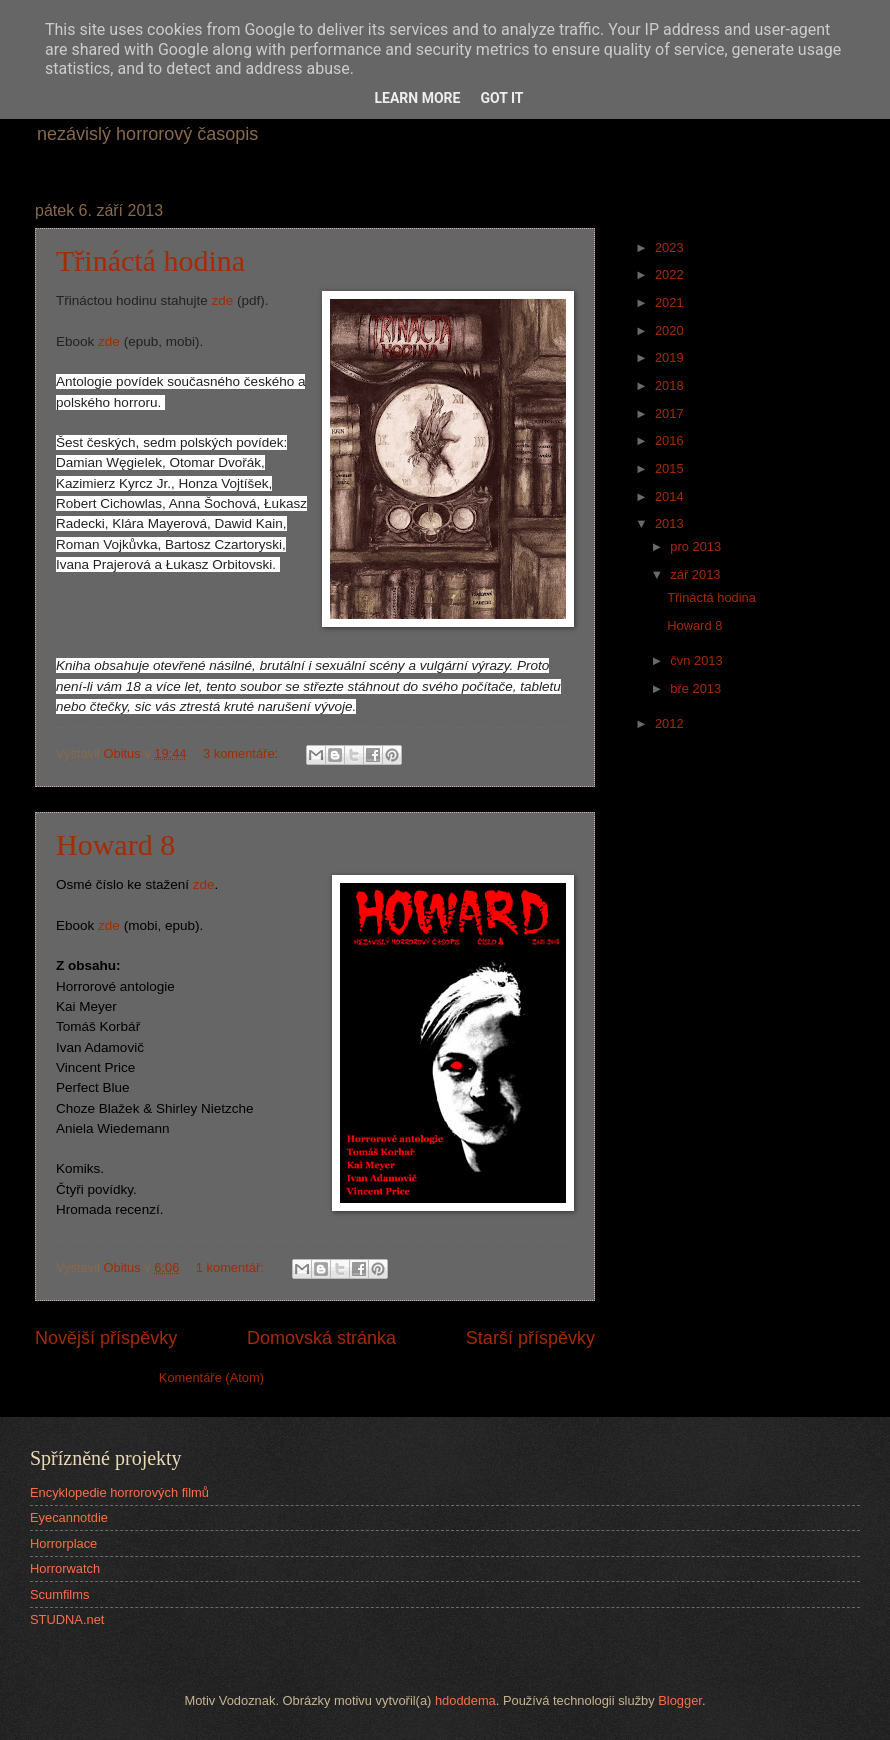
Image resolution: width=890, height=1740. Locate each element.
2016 (671, 440)
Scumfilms (59, 1594)
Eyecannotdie (69, 1517)
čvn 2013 (698, 660)
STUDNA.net (67, 1619)
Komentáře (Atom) (211, 1377)
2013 (671, 523)
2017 (671, 413)
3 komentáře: (242, 753)
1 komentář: (232, 1267)
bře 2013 (697, 688)
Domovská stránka (321, 1338)
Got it (501, 98)
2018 (671, 385)
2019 (671, 357)
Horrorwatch (65, 1568)
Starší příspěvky (530, 1338)
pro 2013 (697, 546)
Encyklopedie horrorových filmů (119, 1492)
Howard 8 (115, 844)
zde (223, 300)
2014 (671, 496)
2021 (671, 302)
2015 (671, 468)
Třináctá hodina (150, 260)
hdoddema (465, 1700)
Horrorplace (63, 1543)
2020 (671, 330)
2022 (671, 274)
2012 (671, 723)
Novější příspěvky (106, 1338)
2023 (671, 247)
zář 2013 (697, 574)
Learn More (417, 98)
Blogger (680, 1700)
